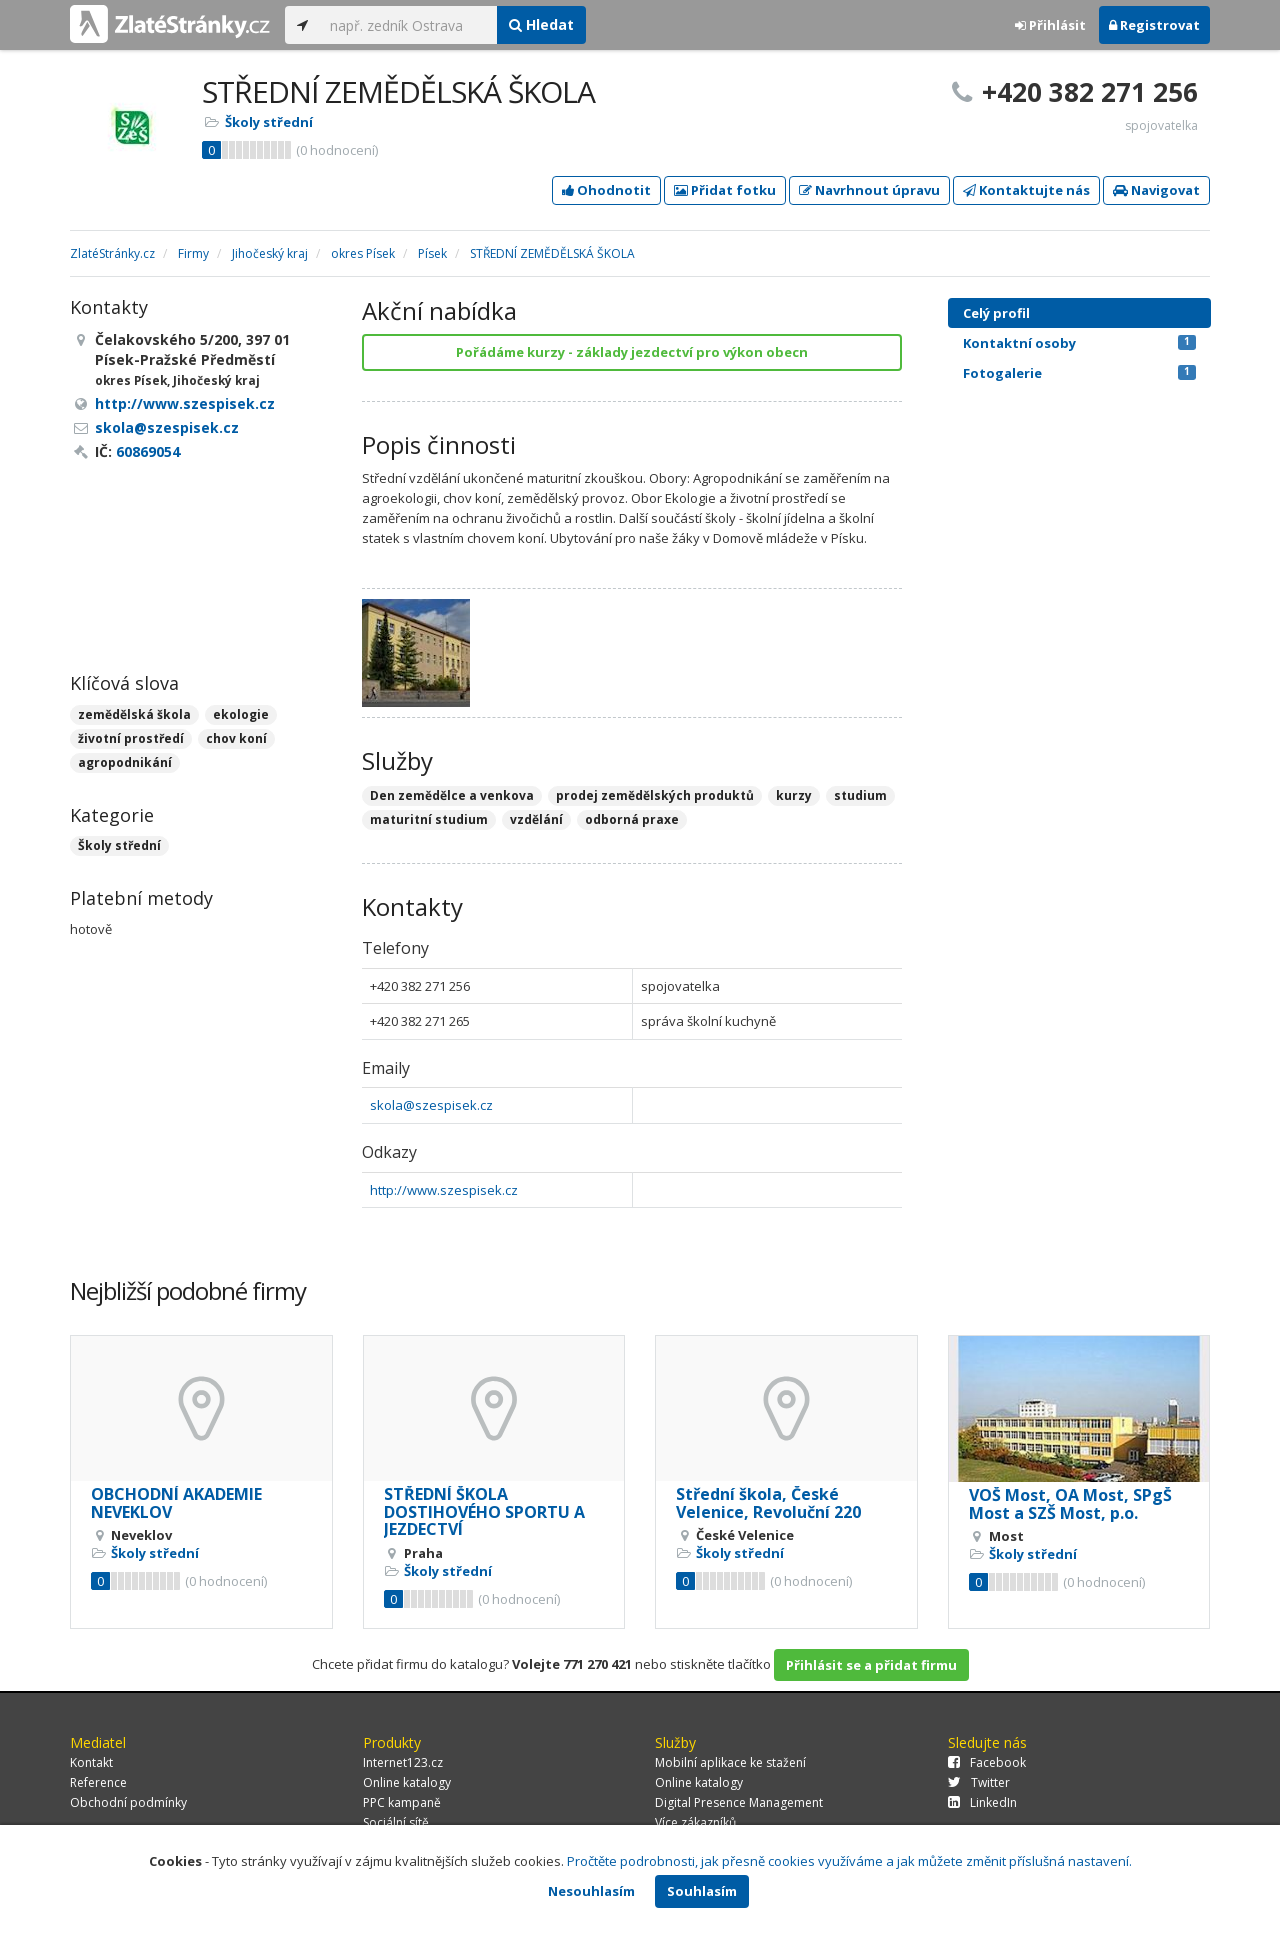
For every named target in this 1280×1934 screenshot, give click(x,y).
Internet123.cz (403, 1762)
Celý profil (996, 313)
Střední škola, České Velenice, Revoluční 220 (768, 1503)
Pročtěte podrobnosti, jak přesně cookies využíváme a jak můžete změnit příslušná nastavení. (849, 1861)
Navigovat (1156, 190)
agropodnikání (125, 762)
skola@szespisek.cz (431, 1105)
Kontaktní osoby (1079, 343)
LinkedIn (982, 1802)
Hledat (541, 24)
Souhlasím (702, 1891)
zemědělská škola (134, 714)
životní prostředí (131, 738)
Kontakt (91, 1762)
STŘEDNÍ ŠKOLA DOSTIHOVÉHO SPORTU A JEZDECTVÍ (484, 1511)
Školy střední (269, 122)
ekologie (241, 714)
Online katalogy (407, 1782)
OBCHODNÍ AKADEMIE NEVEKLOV (176, 1503)
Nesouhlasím (591, 1891)
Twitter (979, 1782)
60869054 (148, 451)
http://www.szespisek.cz (444, 1190)
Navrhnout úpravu (869, 190)
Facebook (987, 1762)
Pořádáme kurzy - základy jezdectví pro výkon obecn (632, 352)
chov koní (236, 738)
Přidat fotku (725, 190)
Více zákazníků (695, 1822)
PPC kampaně (402, 1802)
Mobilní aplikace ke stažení (730, 1762)
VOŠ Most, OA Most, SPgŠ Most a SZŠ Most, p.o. (1070, 1504)
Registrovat (1154, 25)
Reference (98, 1782)
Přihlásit (1050, 25)
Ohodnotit (606, 190)
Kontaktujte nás (1026, 190)
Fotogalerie (1079, 373)
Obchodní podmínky (128, 1802)
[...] (408, 25)
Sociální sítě (396, 1822)
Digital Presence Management (739, 1802)
